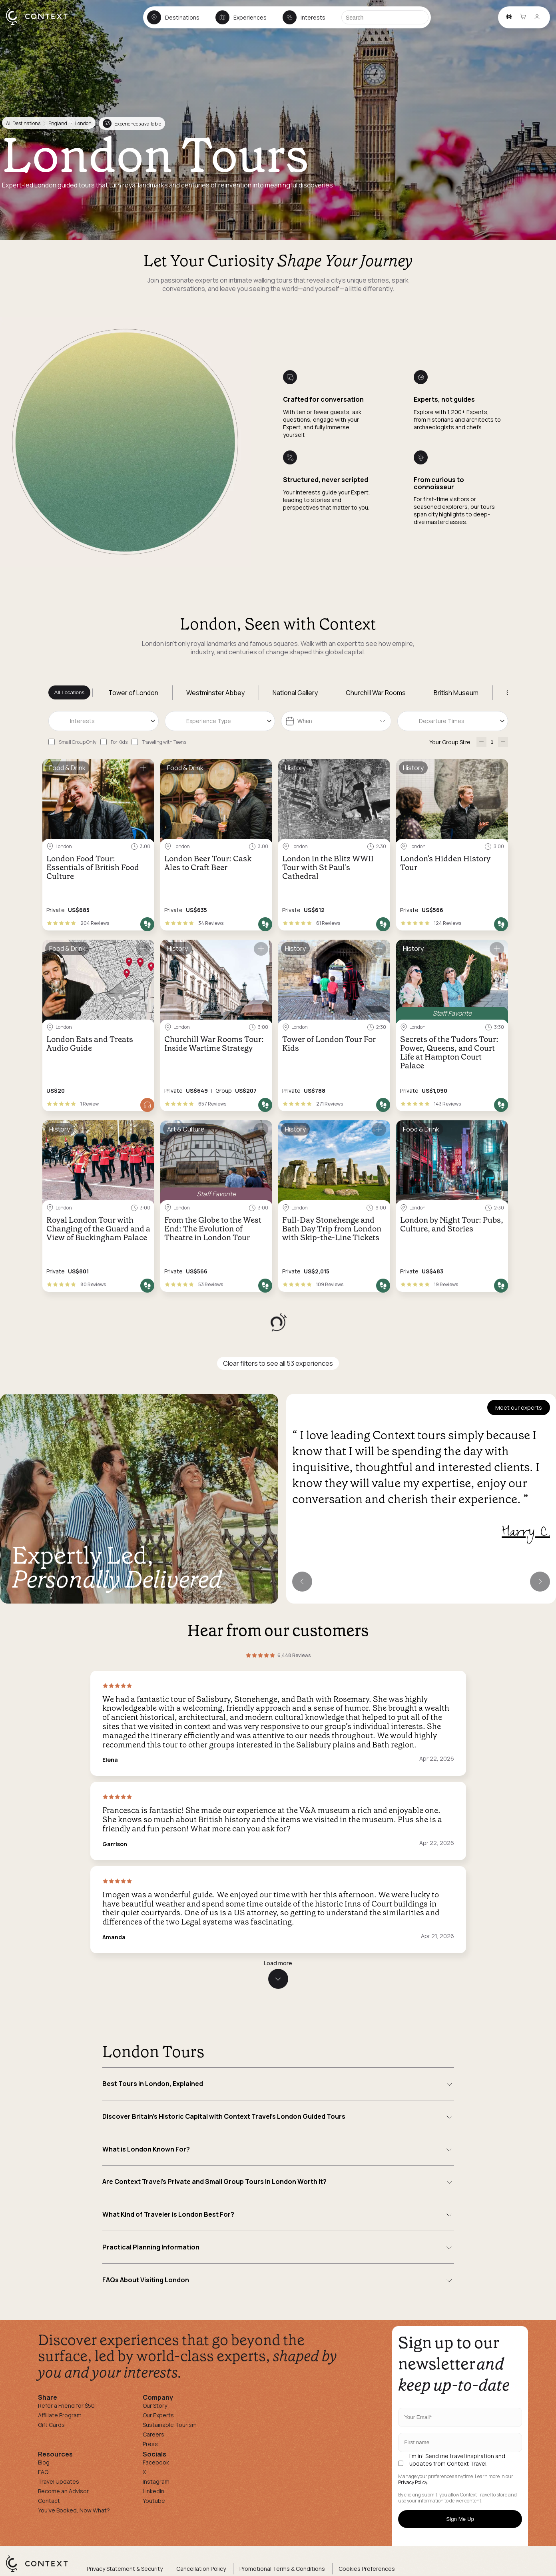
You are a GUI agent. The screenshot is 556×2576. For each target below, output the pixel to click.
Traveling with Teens (164, 742)
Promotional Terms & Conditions (282, 2568)
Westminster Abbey (215, 692)
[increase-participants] (503, 742)
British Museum (456, 692)
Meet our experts (518, 1407)
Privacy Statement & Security (125, 2568)
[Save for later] (143, 768)
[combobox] (103, 721)
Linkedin (153, 2491)
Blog (44, 2462)
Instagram (156, 2481)
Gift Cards (51, 2425)
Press (150, 2444)
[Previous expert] (302, 1582)
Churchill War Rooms (376, 692)
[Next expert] (540, 1582)
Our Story (155, 2405)
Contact (49, 2500)
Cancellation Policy (201, 2568)
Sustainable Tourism (170, 2425)
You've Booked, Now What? (74, 2510)
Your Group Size (449, 742)
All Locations (69, 692)
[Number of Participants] (492, 742)
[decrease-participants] (481, 742)
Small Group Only (77, 742)
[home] (41, 24)
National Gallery (295, 692)
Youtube (154, 2500)
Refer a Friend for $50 (66, 2405)
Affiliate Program (60, 2415)
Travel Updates (58, 2481)
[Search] (384, 17)
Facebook (156, 2462)
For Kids (119, 742)
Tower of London (133, 692)
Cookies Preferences (367, 2568)
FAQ (43, 2472)
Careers (153, 2434)
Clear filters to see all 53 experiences (278, 1363)
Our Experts (158, 2415)
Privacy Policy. (413, 2482)
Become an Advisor (63, 2491)
